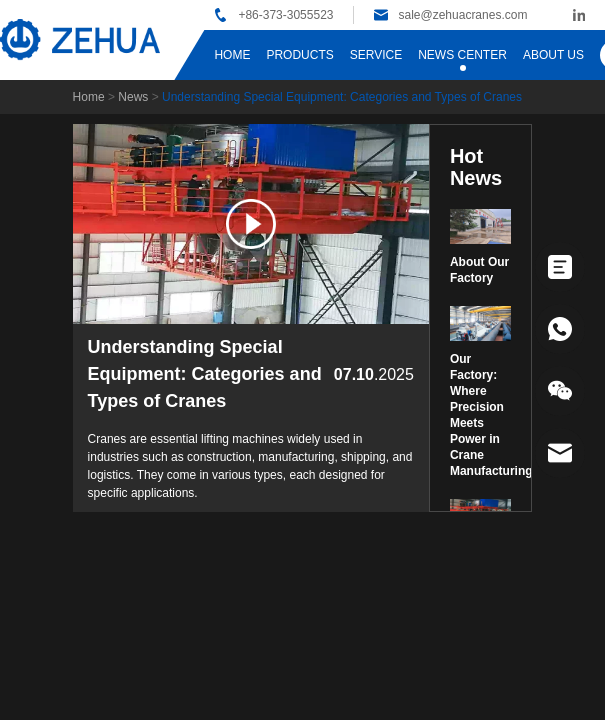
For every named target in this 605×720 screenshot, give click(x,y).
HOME (232, 55)
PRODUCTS (299, 55)
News (133, 97)
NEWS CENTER (462, 55)
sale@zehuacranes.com (462, 15)
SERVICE (376, 55)
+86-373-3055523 (285, 15)
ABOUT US (553, 55)
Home (89, 97)
